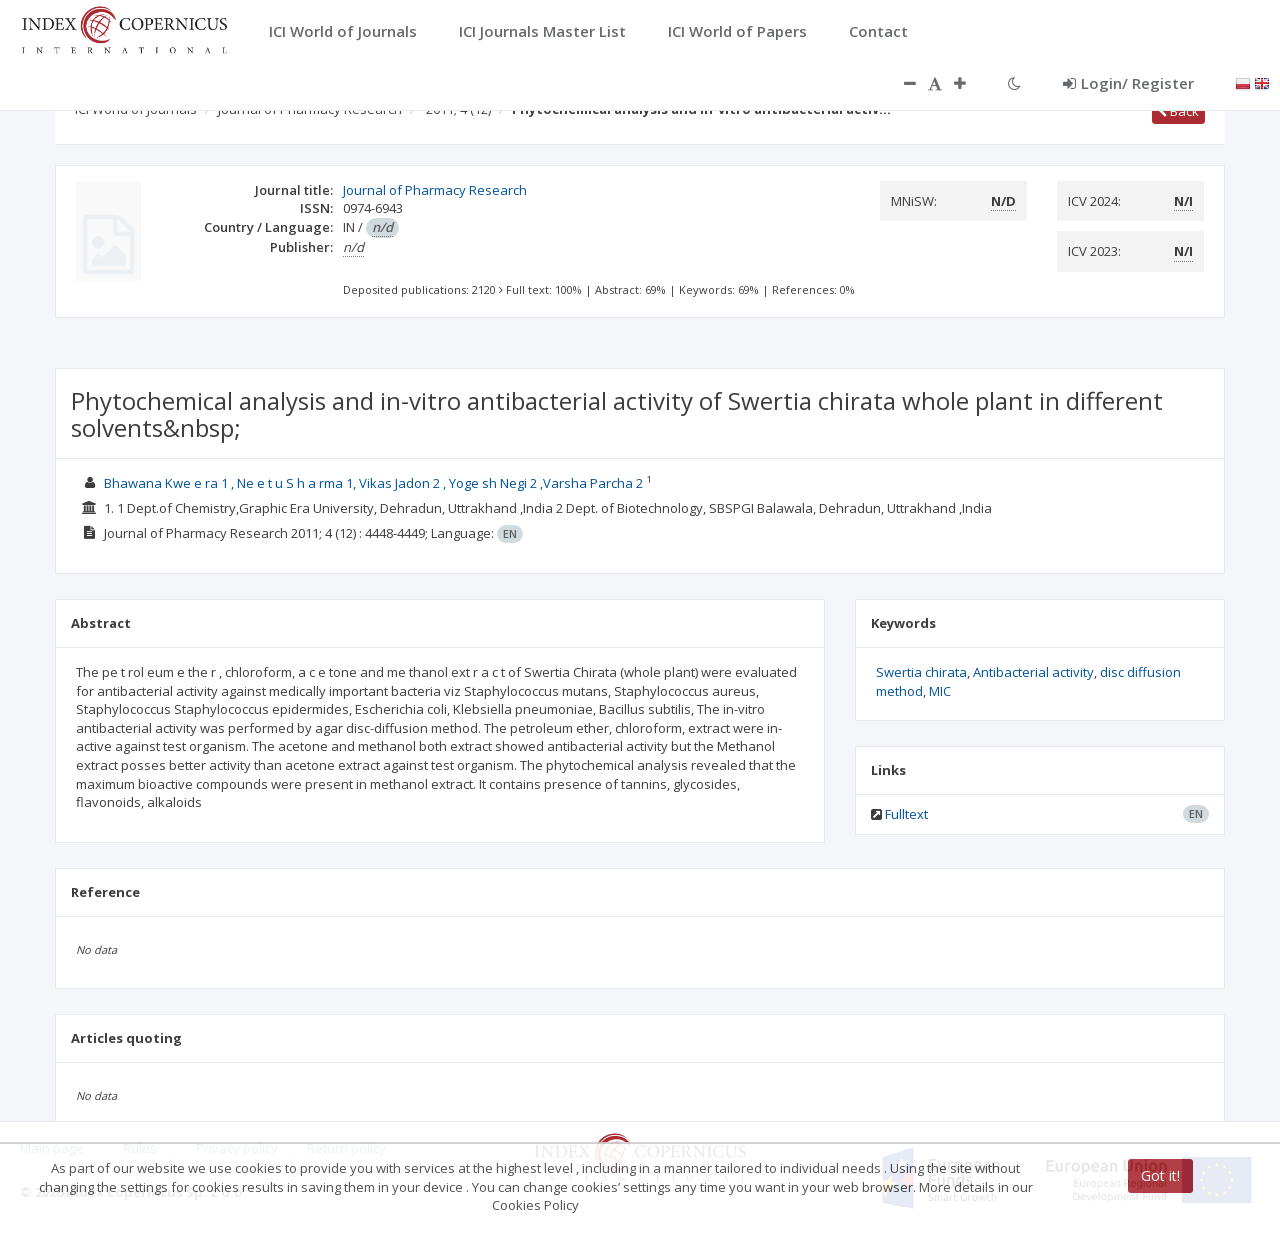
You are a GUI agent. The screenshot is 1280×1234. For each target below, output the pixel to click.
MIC (940, 691)
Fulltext (906, 814)
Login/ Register (1128, 83)
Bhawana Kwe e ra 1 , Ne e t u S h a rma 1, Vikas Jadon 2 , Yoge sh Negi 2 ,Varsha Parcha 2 (375, 483)
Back (1178, 111)
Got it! (1160, 1175)
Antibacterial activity (1033, 672)
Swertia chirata (921, 672)
